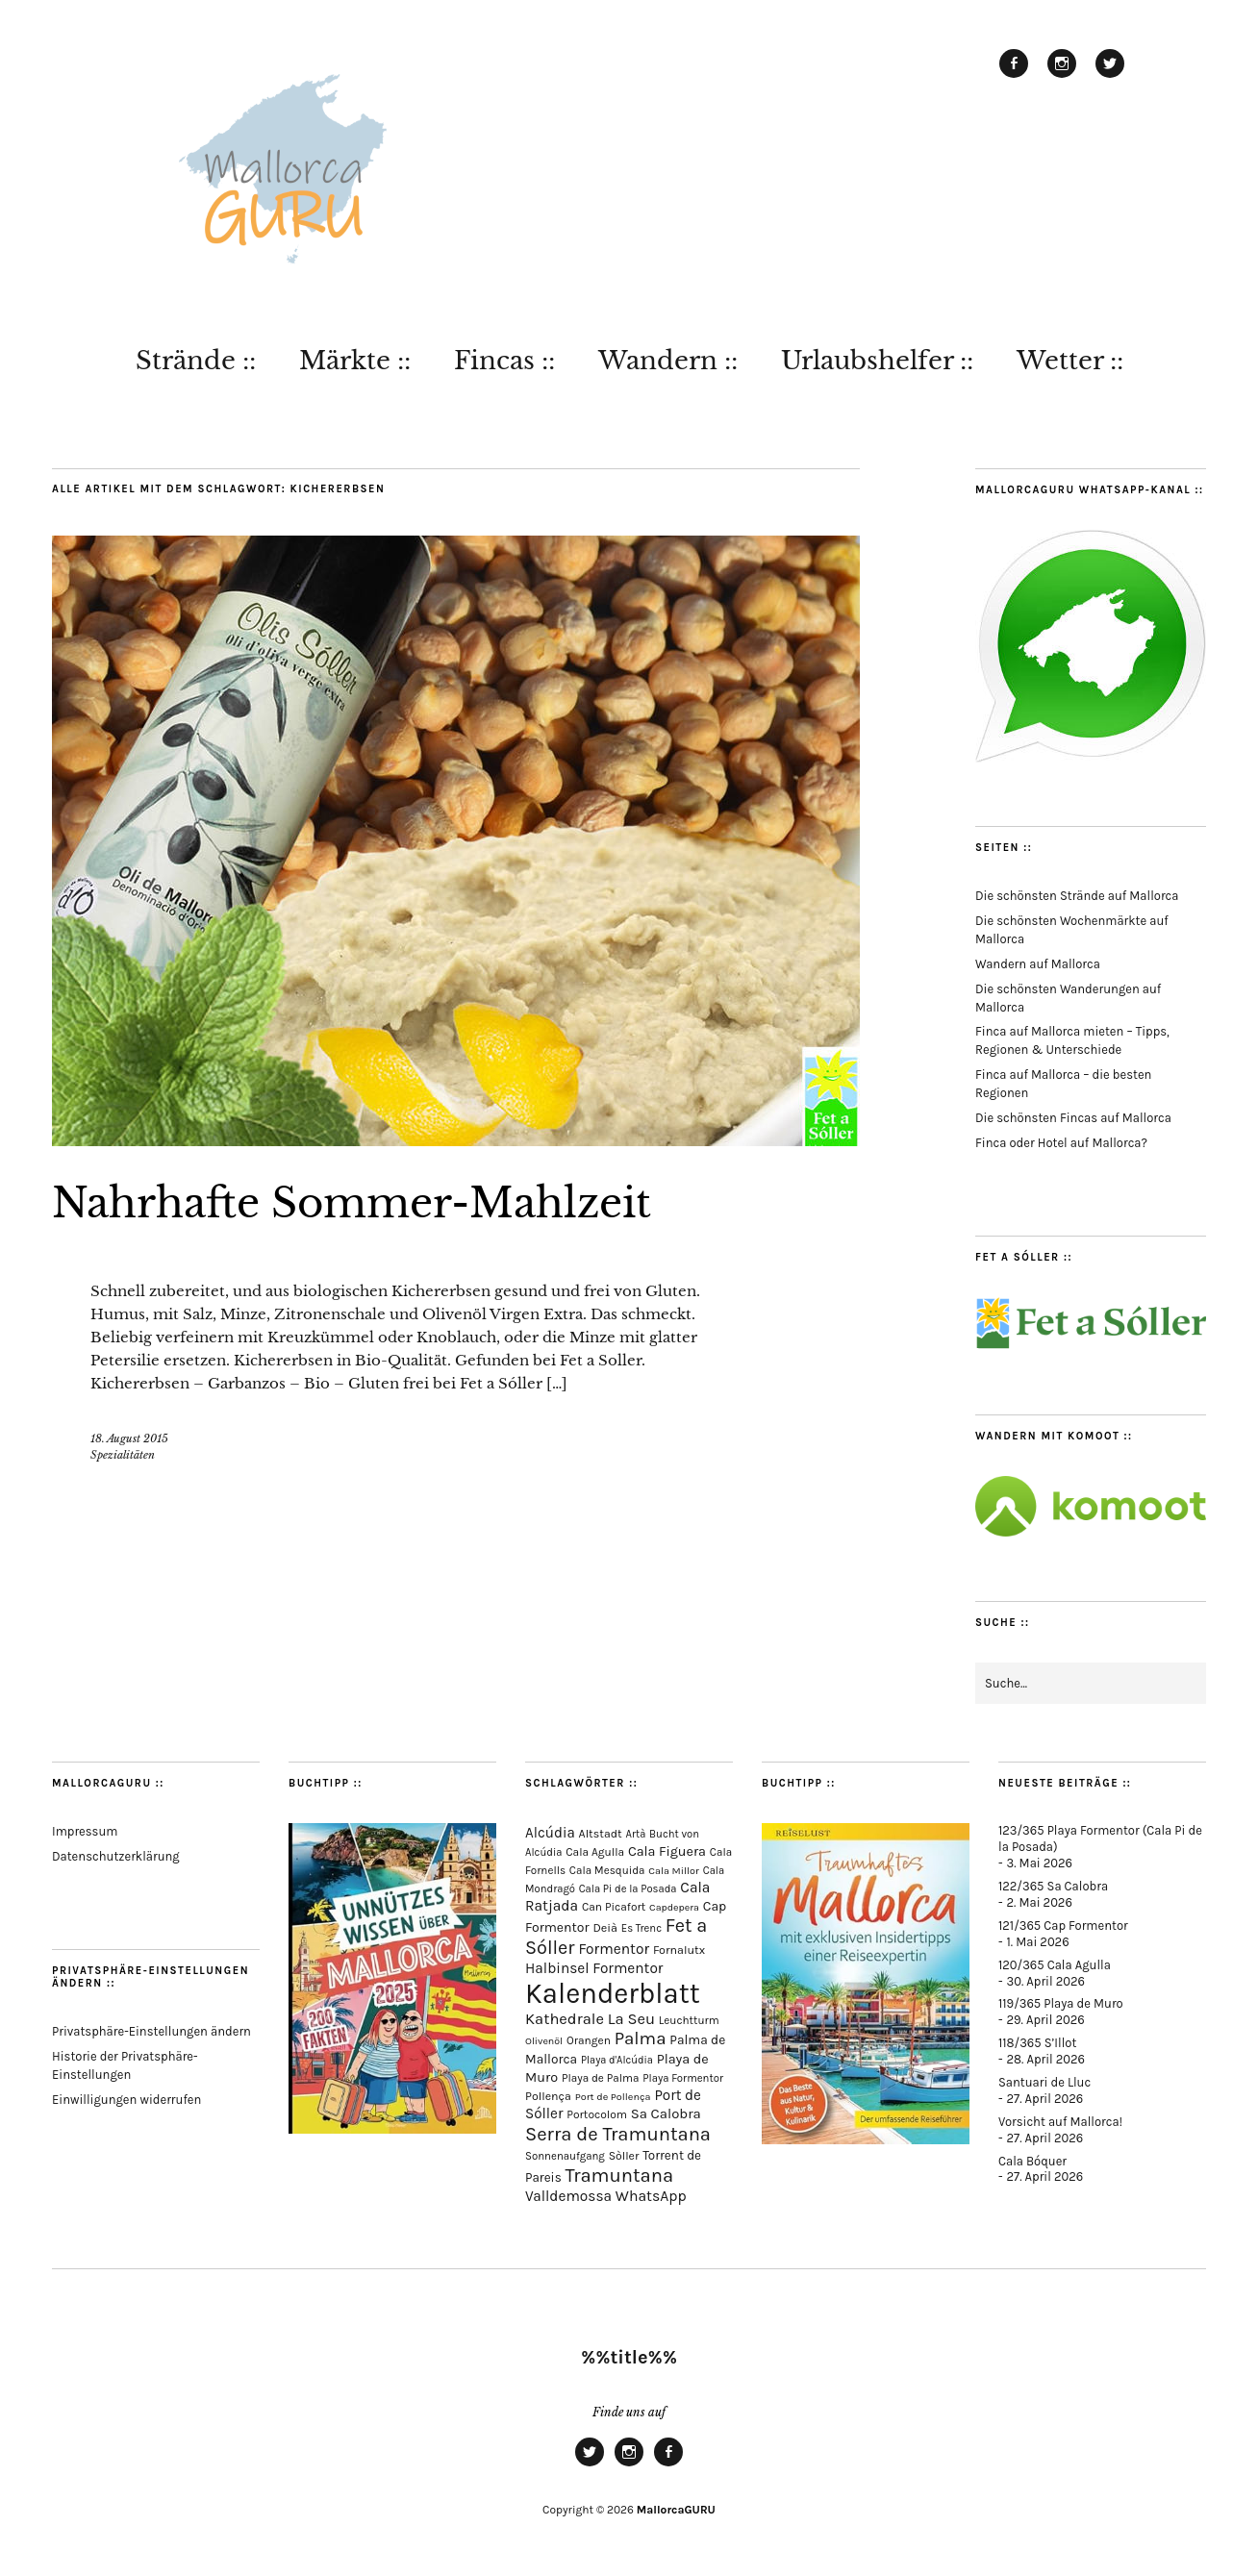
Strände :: (196, 360)
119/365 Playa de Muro (1060, 2003)
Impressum (84, 1831)
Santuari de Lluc (1044, 2082)
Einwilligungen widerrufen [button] (126, 2099)
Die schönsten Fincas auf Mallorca (1073, 1118)
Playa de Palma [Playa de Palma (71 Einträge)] (601, 2078)
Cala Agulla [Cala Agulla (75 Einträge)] (595, 1852)
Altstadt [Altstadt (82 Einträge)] (600, 1833)
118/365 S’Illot (1037, 2043)
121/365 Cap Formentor (1063, 1925)
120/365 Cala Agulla (1054, 1965)
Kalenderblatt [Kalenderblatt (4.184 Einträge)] (612, 1993)
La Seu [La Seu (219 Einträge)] (631, 2019)
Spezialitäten (122, 1455)
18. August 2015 (129, 1438)
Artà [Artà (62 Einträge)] (636, 1834)
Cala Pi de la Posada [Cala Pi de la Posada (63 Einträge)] (628, 1889)
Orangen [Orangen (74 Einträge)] (588, 2040)
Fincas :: (504, 360)
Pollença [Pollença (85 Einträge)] (548, 2096)
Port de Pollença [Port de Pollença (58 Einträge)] (613, 2096)
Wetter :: (1070, 360)
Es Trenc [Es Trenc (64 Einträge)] (641, 1928)
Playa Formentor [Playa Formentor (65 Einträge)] (682, 2078)
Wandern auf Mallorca (1037, 964)
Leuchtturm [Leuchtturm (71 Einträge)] (689, 2020)
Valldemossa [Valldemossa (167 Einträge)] (568, 2196)
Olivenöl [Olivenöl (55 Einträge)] (544, 2041)
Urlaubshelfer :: (877, 360)
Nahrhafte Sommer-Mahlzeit (351, 1203)
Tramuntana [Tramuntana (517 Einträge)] (620, 2175)
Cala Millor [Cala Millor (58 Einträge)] (673, 1870)
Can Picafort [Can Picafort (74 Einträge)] (613, 1906)
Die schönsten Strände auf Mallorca (1076, 895)
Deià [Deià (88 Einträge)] (604, 1927)
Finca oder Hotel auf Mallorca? (1061, 1143)
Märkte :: (355, 360)
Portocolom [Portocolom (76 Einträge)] (596, 2114)
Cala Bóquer (1032, 2161)
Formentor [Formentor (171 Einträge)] (613, 1949)
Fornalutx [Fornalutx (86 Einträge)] (679, 1949)
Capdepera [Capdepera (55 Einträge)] (674, 1907)
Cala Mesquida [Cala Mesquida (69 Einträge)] (607, 1870)
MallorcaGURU (676, 2509)
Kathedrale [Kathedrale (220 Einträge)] (564, 2019)
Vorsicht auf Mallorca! (1060, 2121)
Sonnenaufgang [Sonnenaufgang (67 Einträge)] (565, 2156)
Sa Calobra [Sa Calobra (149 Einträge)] (666, 2113)
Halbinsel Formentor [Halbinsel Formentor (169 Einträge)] (594, 1968)
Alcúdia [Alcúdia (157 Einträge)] (550, 1832)
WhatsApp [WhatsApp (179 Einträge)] (651, 2196)
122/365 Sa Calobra (1053, 1886)
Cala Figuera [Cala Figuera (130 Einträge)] (667, 1851)
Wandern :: (668, 360)
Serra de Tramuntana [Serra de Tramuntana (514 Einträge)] (618, 2133)
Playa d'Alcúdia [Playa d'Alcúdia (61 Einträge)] (617, 2060)
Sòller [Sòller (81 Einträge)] (624, 2156)
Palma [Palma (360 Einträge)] (641, 2038)
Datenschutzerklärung (116, 1856)
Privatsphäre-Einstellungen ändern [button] (151, 2031)
